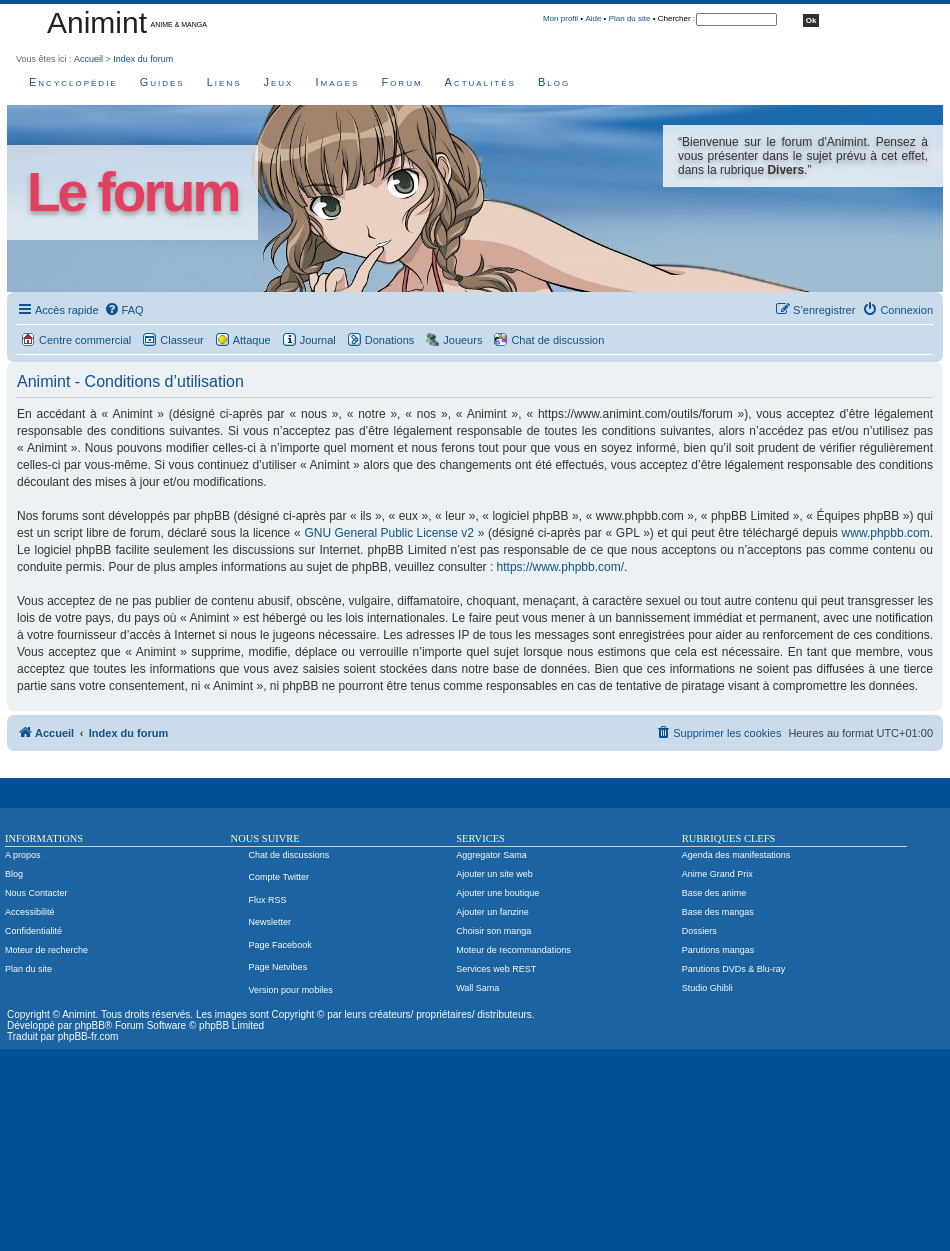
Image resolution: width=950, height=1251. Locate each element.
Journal (318, 340)
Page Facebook (280, 945)
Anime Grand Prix (717, 874)
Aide (593, 18)
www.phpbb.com (886, 533)
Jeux (279, 82)
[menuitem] (124, 310)
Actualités (480, 82)
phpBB (90, 1025)
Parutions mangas (718, 950)
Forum (401, 82)
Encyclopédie (73, 82)
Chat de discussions (289, 855)
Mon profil (560, 18)
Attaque (252, 340)
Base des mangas (718, 912)
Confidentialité (33, 931)
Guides (162, 82)
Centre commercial (85, 340)
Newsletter (270, 922)
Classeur (181, 340)
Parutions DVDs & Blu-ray (734, 969)
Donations (390, 340)
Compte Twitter (279, 877)
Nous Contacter (36, 893)
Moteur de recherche (46, 950)
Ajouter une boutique (497, 893)
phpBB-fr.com (88, 1036)
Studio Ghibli (707, 988)
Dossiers (699, 931)
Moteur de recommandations (513, 950)
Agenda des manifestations (736, 855)
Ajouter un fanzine (492, 912)
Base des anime (714, 893)
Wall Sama (477, 988)
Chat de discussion (557, 340)
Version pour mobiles (291, 990)
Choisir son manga (493, 931)
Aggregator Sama (491, 855)
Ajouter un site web (494, 874)
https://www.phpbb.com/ (560, 567)
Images (337, 82)
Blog (554, 82)
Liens (224, 82)
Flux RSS (268, 900)
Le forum (132, 192)
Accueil (88, 59)
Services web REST (496, 969)
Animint (97, 22)
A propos (23, 855)
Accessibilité (30, 912)
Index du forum (143, 59)
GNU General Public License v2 (388, 533)
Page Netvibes (278, 967)
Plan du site (630, 18)
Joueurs (462, 340)
